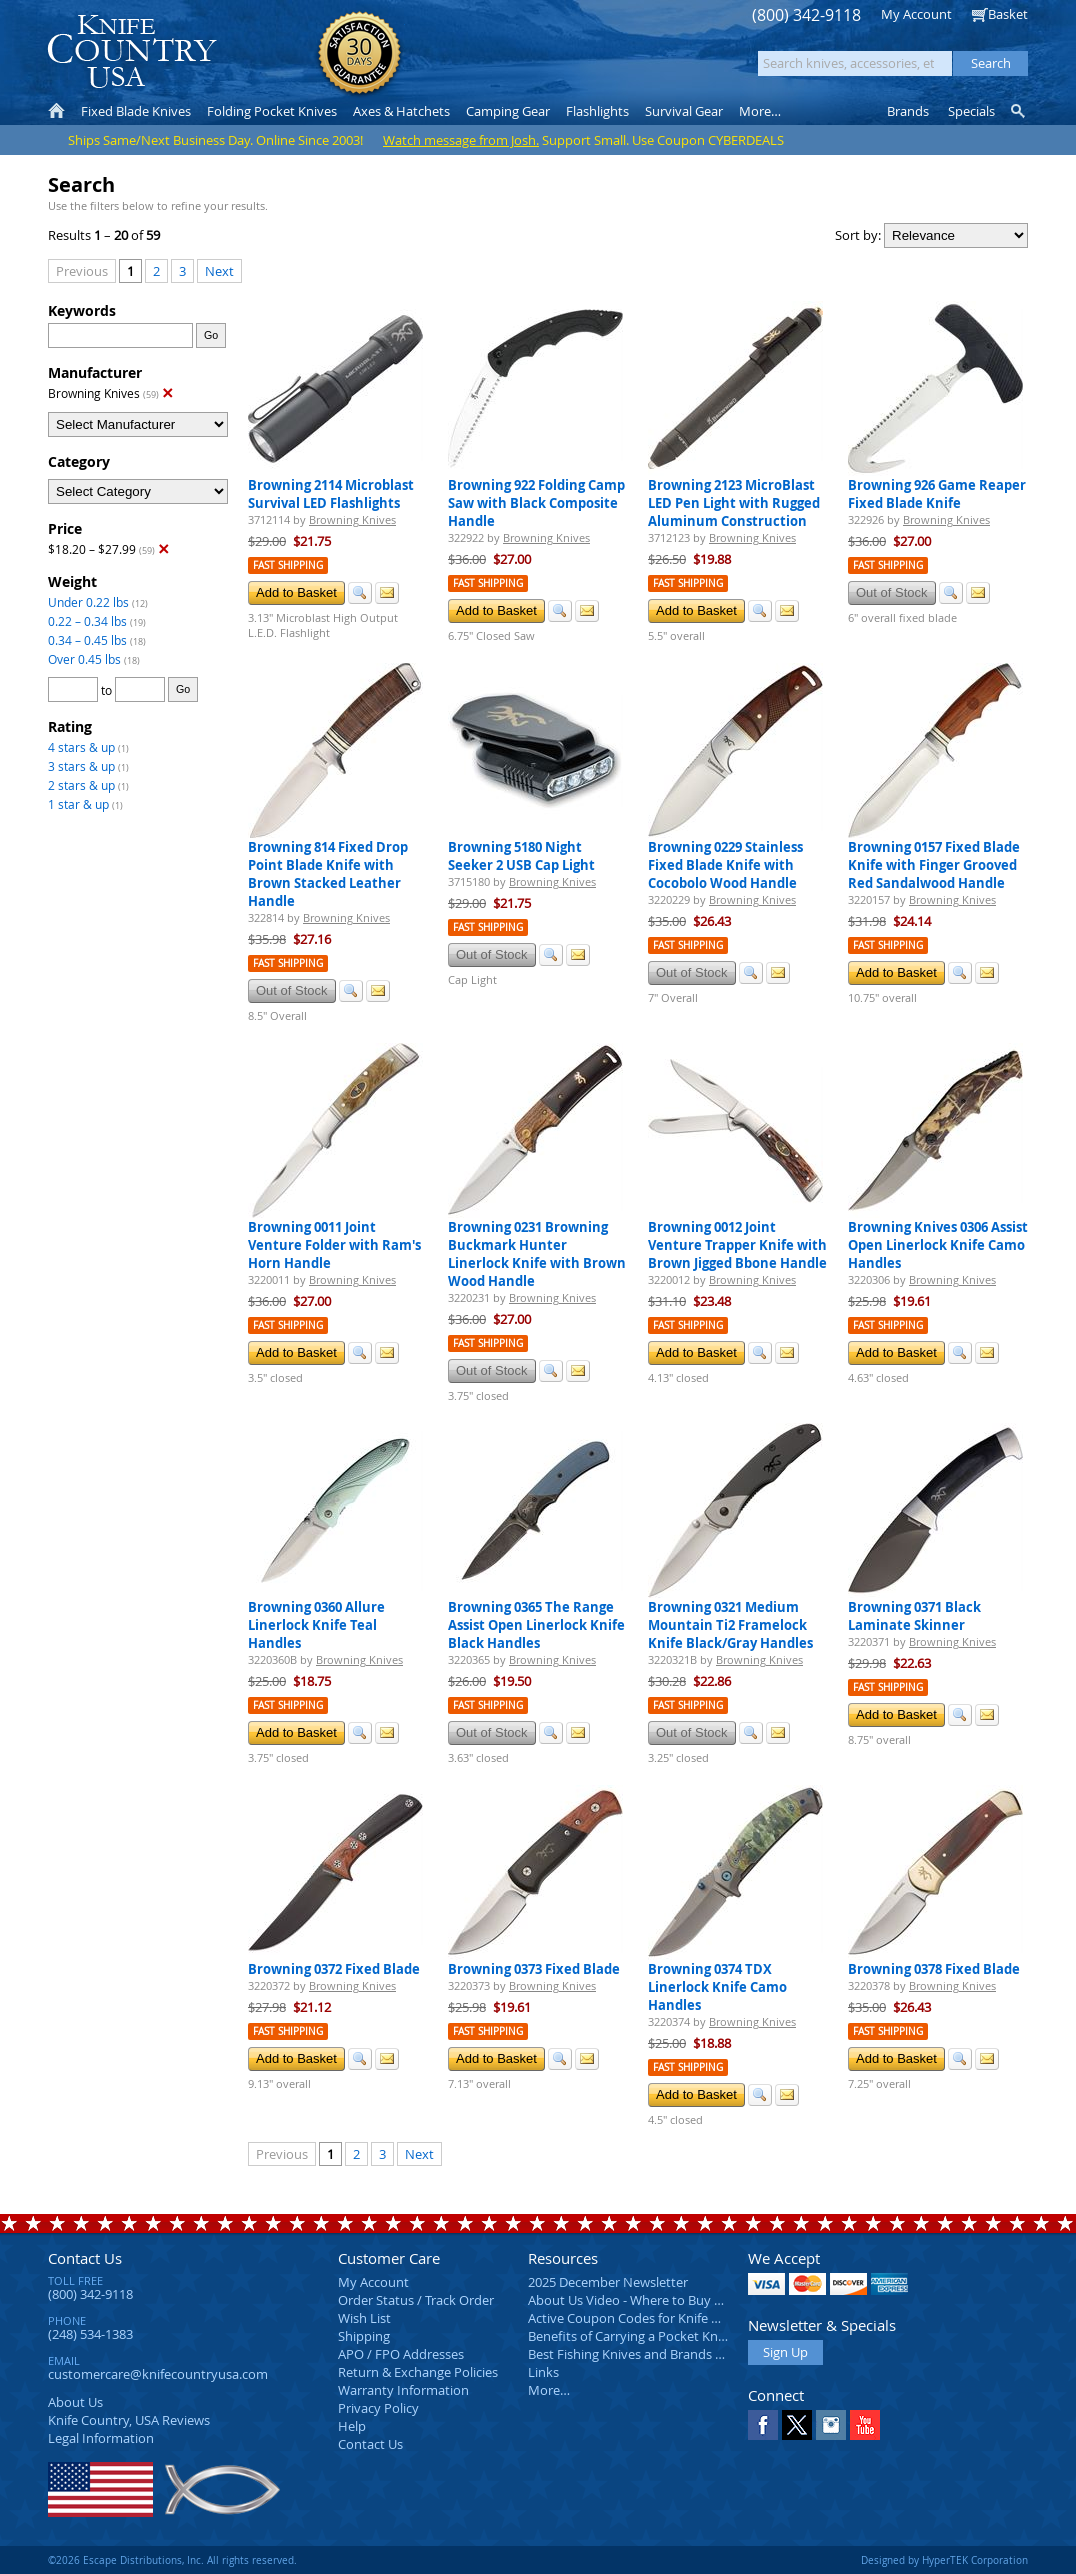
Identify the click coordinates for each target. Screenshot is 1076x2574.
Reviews (129, 2420)
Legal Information (101, 2438)
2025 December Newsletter (608, 2282)
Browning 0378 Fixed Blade (934, 1969)
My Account (916, 14)
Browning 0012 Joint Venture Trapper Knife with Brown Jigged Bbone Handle (737, 1245)
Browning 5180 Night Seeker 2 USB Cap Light (521, 856)
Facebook (763, 2425)
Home (56, 111)
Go (211, 335)
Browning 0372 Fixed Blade (334, 1969)
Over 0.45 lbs (84, 659)
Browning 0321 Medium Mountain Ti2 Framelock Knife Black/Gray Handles (730, 1625)
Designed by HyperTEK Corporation (944, 2560)
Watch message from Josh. (461, 140)
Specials (971, 111)
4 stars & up (81, 747)
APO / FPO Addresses (401, 2354)
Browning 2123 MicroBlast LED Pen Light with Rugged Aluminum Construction (734, 503)
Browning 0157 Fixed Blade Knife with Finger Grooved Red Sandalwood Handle (934, 865)
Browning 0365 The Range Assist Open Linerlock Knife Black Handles (536, 1625)
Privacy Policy (378, 2408)
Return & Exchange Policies (418, 2372)
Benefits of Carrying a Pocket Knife (630, 2336)
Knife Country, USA (132, 51)
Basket (1008, 14)
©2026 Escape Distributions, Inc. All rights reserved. (172, 2560)
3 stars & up (81, 766)
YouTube (865, 2425)
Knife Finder (1019, 111)
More (760, 111)
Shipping (364, 2336)
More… (549, 2390)
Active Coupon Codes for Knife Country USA (657, 2318)
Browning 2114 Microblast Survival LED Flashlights (331, 494)
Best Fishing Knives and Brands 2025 (635, 2354)
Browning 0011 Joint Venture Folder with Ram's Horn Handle (334, 1245)
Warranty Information (403, 2390)
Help (352, 2426)
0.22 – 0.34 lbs (87, 621)
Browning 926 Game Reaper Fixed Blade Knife (937, 494)
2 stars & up (81, 785)
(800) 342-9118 (806, 15)
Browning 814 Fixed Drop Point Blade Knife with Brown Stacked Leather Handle (328, 874)
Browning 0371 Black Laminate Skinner (914, 1616)
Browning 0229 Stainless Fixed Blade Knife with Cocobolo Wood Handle (725, 865)
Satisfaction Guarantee (359, 54)
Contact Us (85, 2258)
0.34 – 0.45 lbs (87, 640)
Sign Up (785, 2352)
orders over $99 (471, 60)
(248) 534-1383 (90, 2334)
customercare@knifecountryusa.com (158, 2374)
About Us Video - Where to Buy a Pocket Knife (663, 2300)
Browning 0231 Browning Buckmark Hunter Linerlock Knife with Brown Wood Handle (537, 1254)
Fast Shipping (288, 565)
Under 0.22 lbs (88, 602)
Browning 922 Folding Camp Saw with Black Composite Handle (536, 503)
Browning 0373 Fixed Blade (534, 1969)
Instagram (831, 2425)
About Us (75, 2402)
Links (543, 2372)
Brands (908, 111)
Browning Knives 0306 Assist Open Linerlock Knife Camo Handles (938, 1245)
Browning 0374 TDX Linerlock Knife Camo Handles (717, 1987)
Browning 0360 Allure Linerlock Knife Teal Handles (316, 1625)
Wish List (364, 2318)
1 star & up (78, 804)
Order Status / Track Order (416, 2300)
